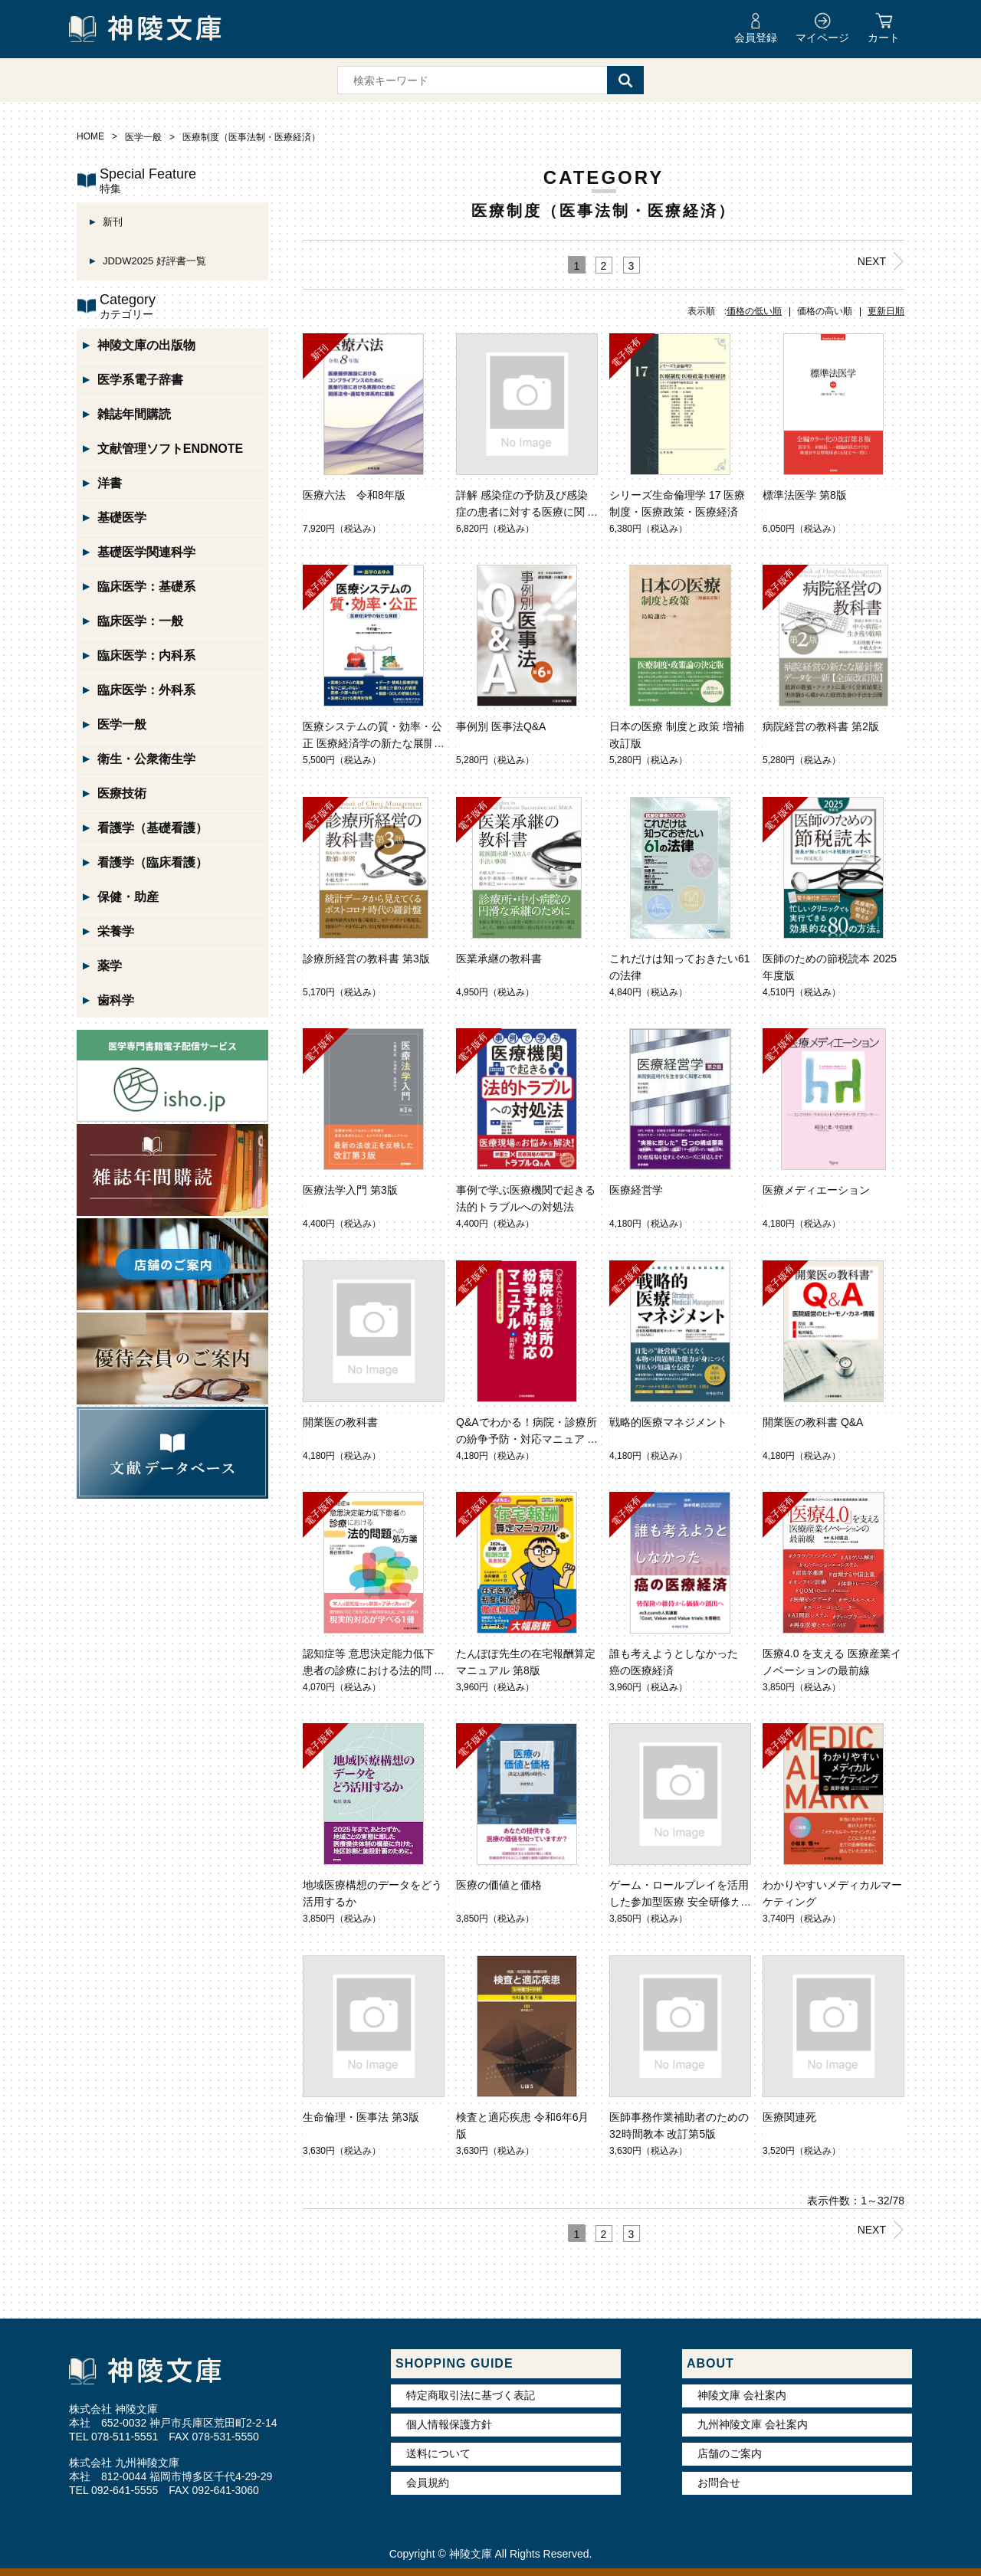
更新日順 (886, 311)
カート (884, 37)
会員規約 (427, 2482)
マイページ (822, 37)
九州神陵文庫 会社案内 (752, 2424)
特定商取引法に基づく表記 (470, 2395)
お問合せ (718, 2482)
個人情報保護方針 (449, 2424)
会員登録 (755, 37)
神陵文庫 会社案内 (741, 2395)
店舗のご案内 (729, 2453)
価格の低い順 (754, 311)
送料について (438, 2453)
